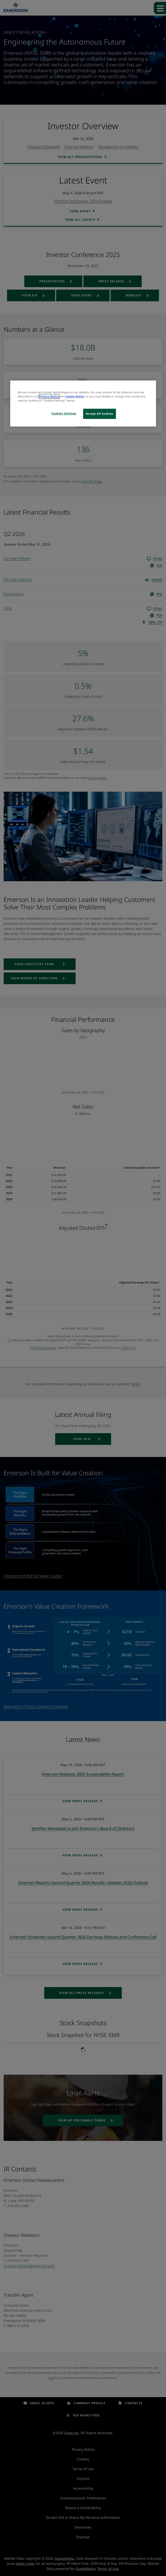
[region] (83, 403)
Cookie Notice (74, 396)
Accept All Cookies (99, 413)
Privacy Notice (49, 396)
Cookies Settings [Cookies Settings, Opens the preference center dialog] (64, 413)
